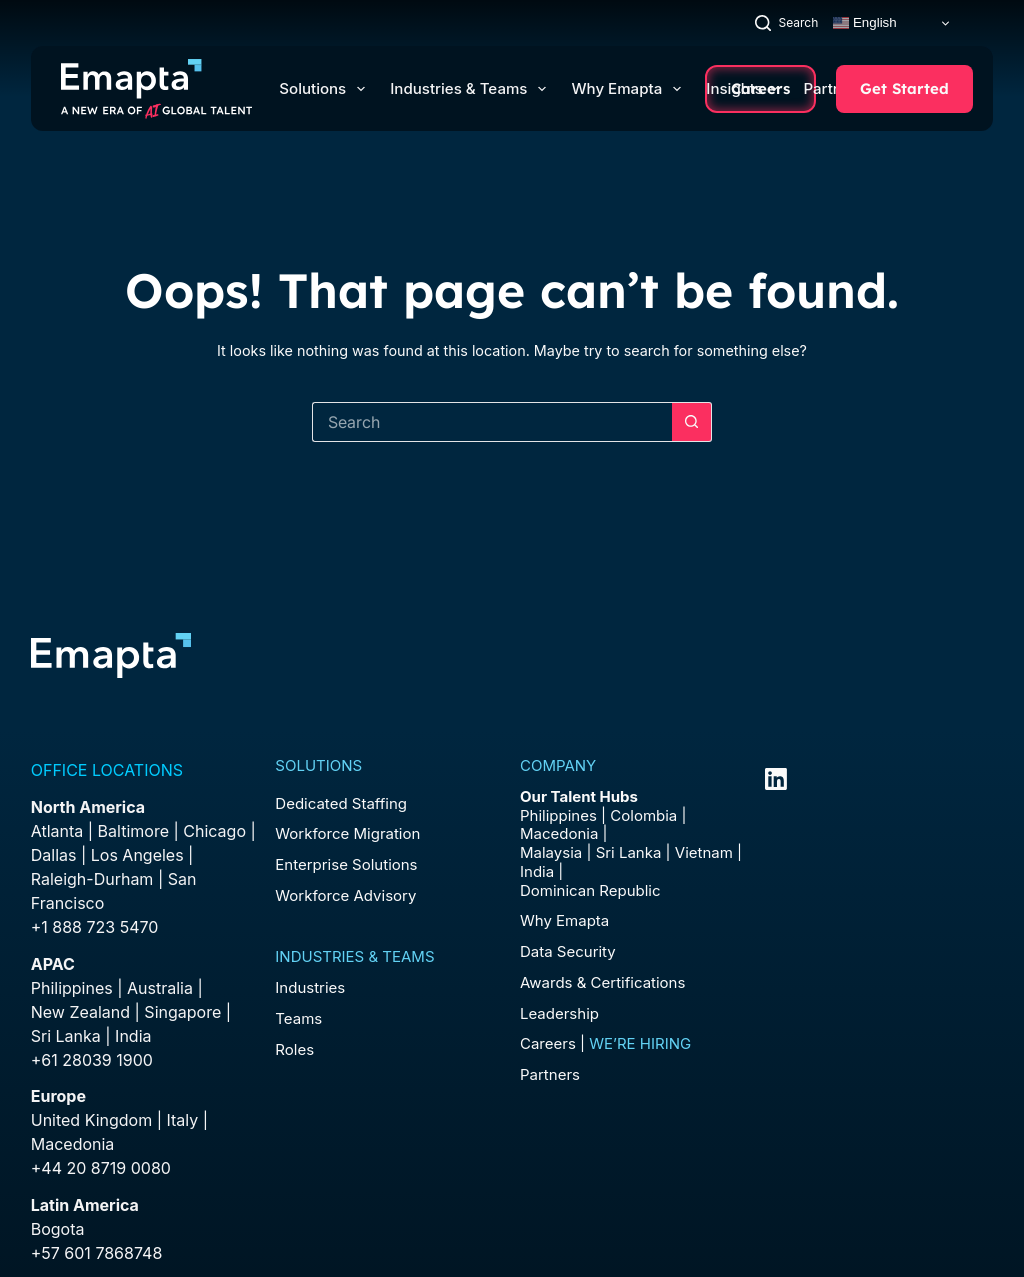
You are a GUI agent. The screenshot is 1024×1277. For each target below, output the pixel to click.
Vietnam (704, 852)
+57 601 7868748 (97, 1253)
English (864, 23)
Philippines (72, 988)
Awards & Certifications (602, 982)
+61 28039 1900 (92, 1060)
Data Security (568, 951)
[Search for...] (492, 422)
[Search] (786, 22)
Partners (550, 1074)
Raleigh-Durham (92, 879)
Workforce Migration (347, 833)
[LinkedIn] (776, 779)
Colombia (643, 815)
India (537, 871)
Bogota (58, 1229)
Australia (160, 988)
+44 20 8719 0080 (101, 1168)
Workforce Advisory (345, 895)
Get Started (904, 88)
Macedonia (73, 1144)
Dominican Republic (590, 890)
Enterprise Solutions (346, 864)
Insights (742, 88)
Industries (310, 987)
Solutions (326, 89)
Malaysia (551, 852)
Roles (294, 1049)
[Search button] (692, 422)
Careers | (605, 1043)
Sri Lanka (66, 1036)
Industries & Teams (472, 89)
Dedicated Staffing (341, 803)
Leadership (559, 1013)
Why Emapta (630, 89)
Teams (298, 1018)
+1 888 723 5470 (95, 927)
